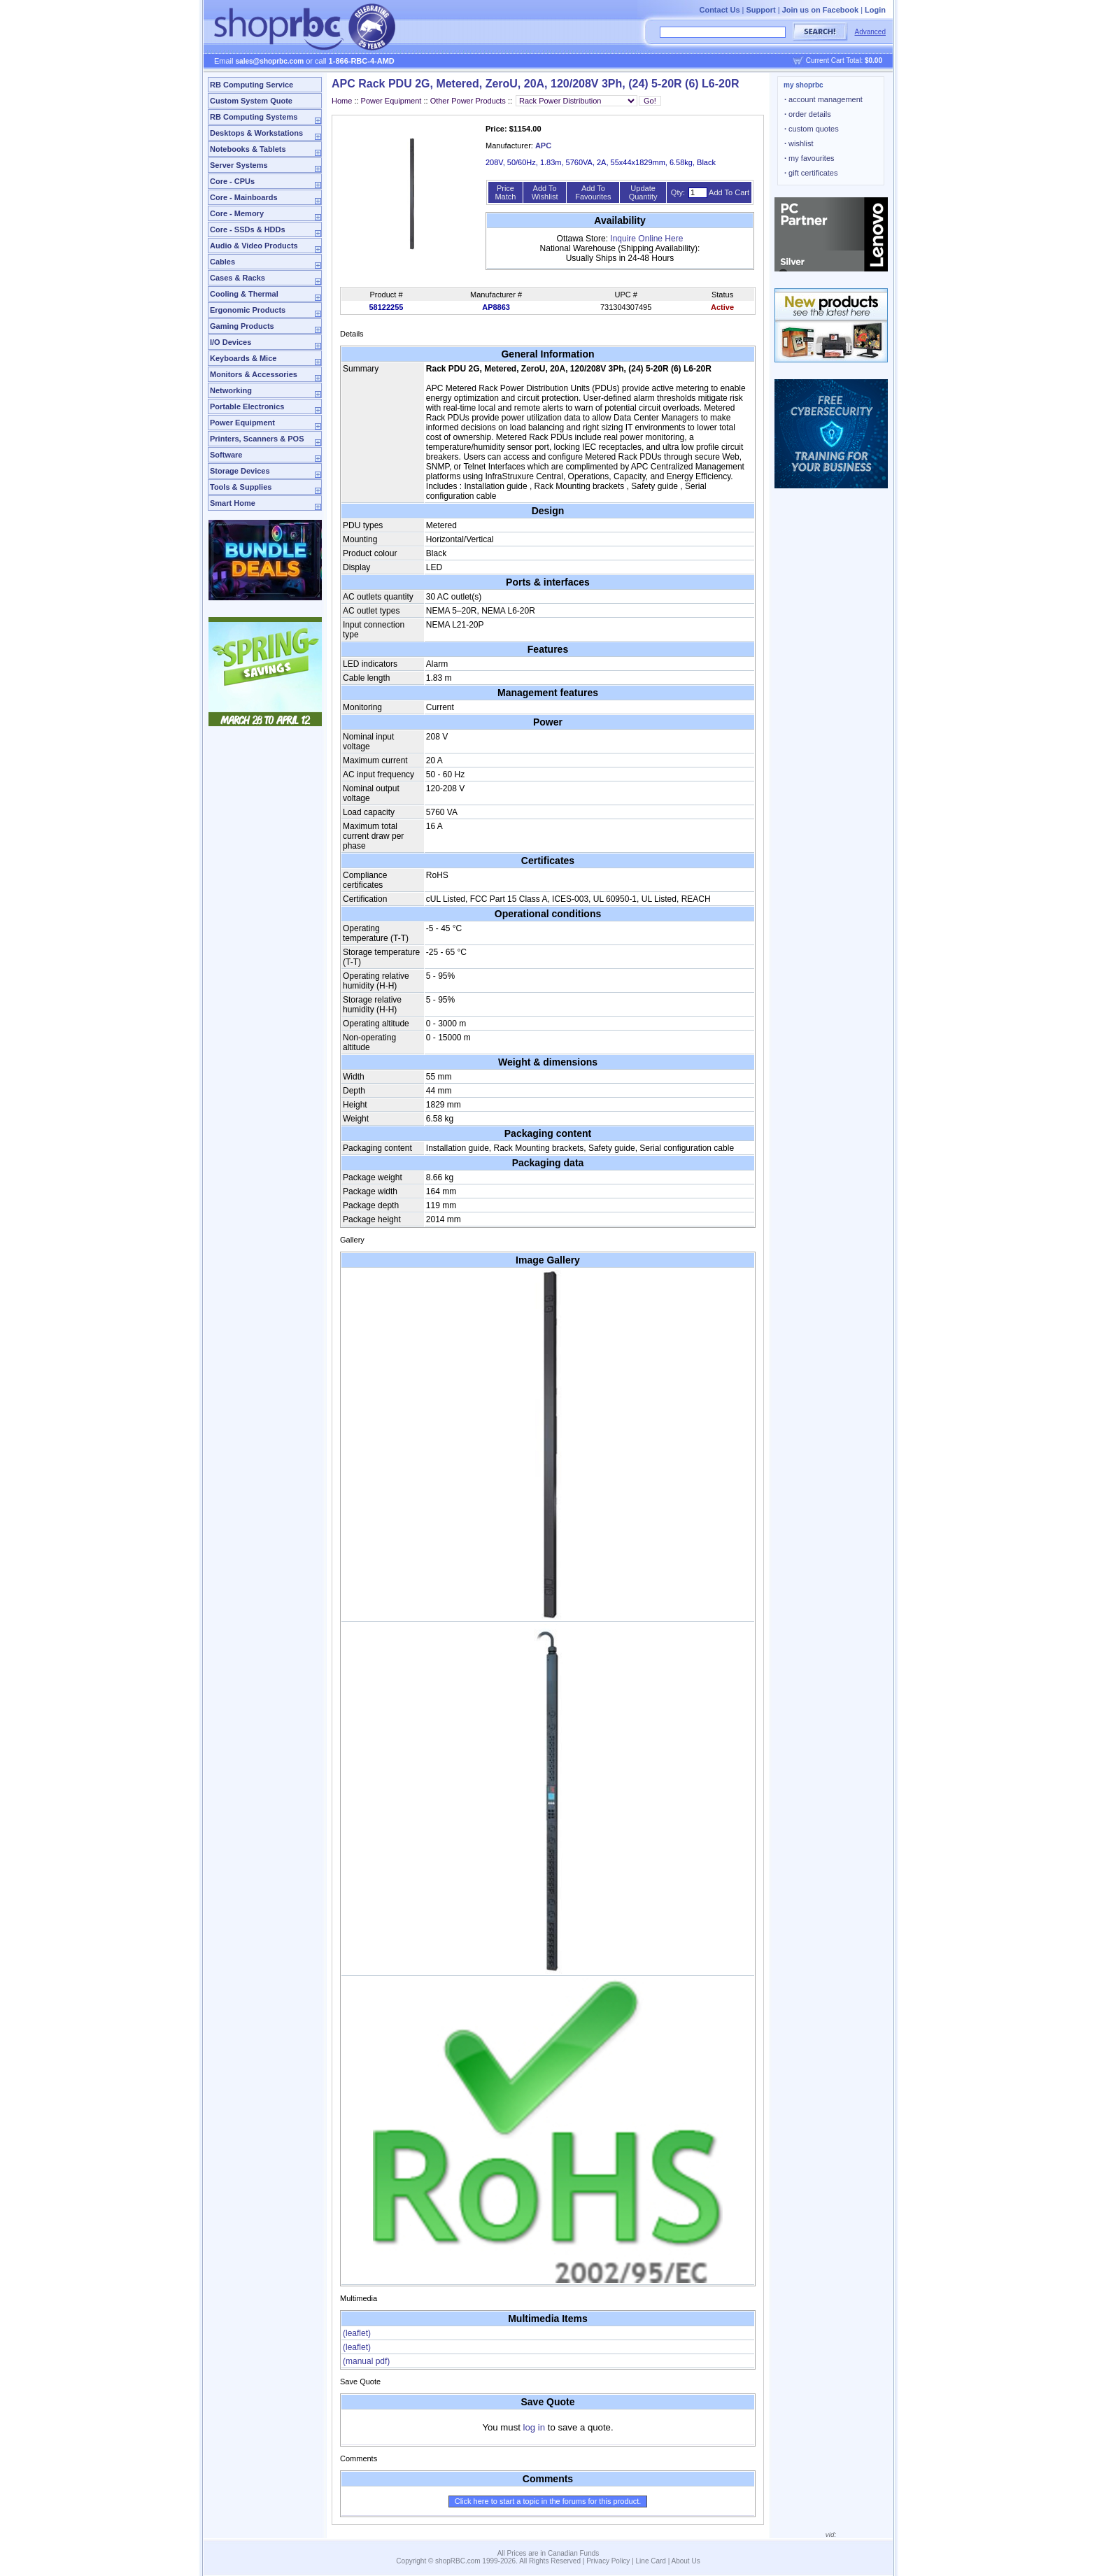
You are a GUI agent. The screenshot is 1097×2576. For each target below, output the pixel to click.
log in (534, 2427)
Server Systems (239, 165)
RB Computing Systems (253, 117)
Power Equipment (242, 422)
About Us (686, 2561)
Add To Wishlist (545, 192)
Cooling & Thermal (244, 294)
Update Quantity (643, 192)
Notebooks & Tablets (248, 149)
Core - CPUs (232, 181)
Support (761, 10)
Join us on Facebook (820, 10)
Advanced (870, 32)
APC (543, 145)
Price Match (505, 192)
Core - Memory (237, 213)
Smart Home (232, 503)
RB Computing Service (251, 84)
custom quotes (811, 129)
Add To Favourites (593, 192)
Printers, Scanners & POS (257, 438)
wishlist (799, 143)
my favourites (809, 158)
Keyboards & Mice (243, 358)
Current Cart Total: (844, 60)
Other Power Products (468, 101)
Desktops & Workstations (256, 133)
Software (226, 455)
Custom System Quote (251, 101)
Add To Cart (729, 192)
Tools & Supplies (240, 487)
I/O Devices (230, 342)
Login (875, 10)
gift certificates (810, 173)
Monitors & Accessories (253, 374)
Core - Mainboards (244, 197)
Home (342, 101)
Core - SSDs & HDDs (247, 229)
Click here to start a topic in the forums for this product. (548, 2501)
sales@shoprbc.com (270, 61)
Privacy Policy (608, 2561)
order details (807, 114)
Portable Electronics (247, 406)
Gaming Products (242, 326)
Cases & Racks (237, 278)
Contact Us (719, 10)
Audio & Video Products (254, 245)
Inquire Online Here (646, 238)
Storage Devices (240, 471)
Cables (222, 261)
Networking (231, 390)
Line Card (651, 2561)
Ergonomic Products (247, 310)
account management (823, 99)
